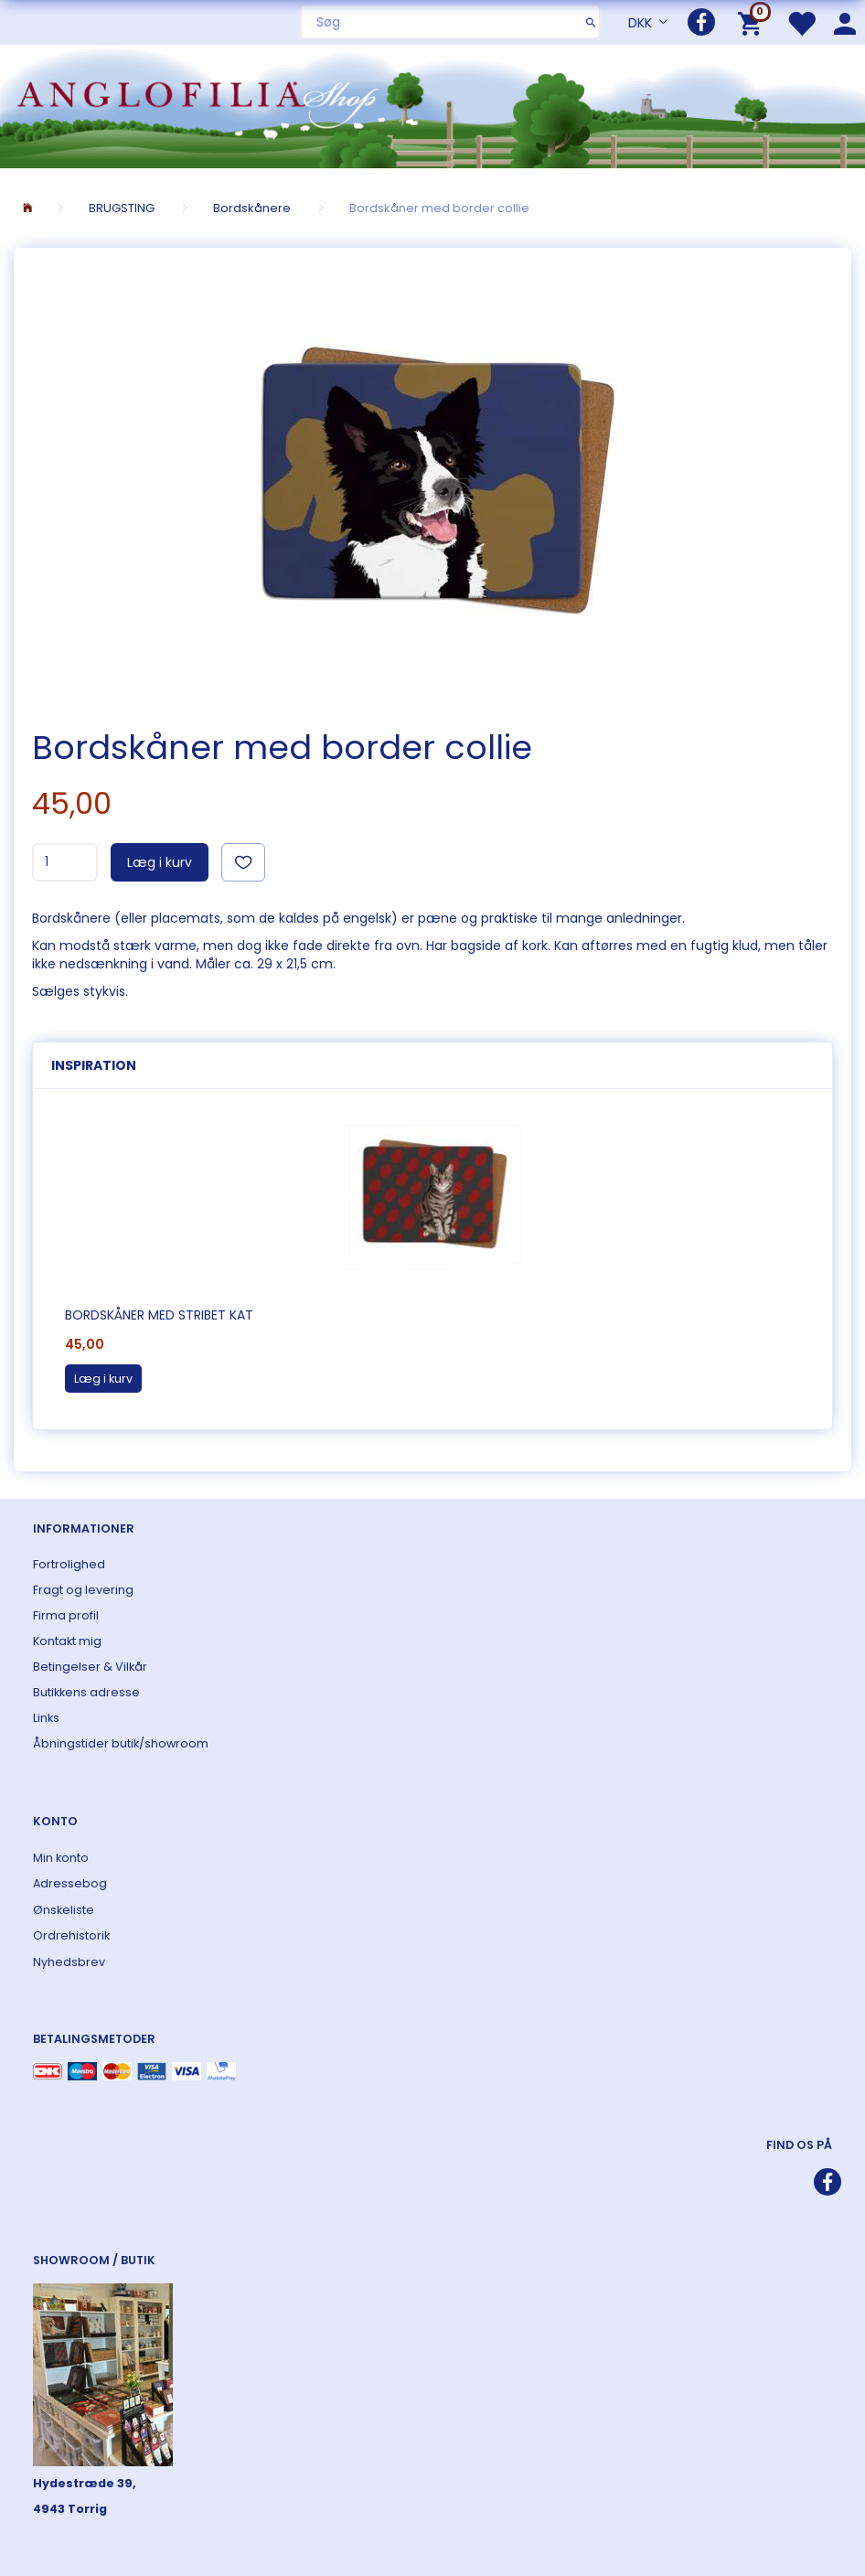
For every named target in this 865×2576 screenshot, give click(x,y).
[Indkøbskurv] (753, 22)
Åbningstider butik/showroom (120, 1743)
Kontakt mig (67, 1641)
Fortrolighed (69, 1564)
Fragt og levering (83, 1590)
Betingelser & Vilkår (90, 1666)
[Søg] (591, 22)
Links (46, 1718)
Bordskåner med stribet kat (159, 1315)
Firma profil (66, 1615)
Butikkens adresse (86, 1692)
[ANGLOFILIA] (432, 104)
